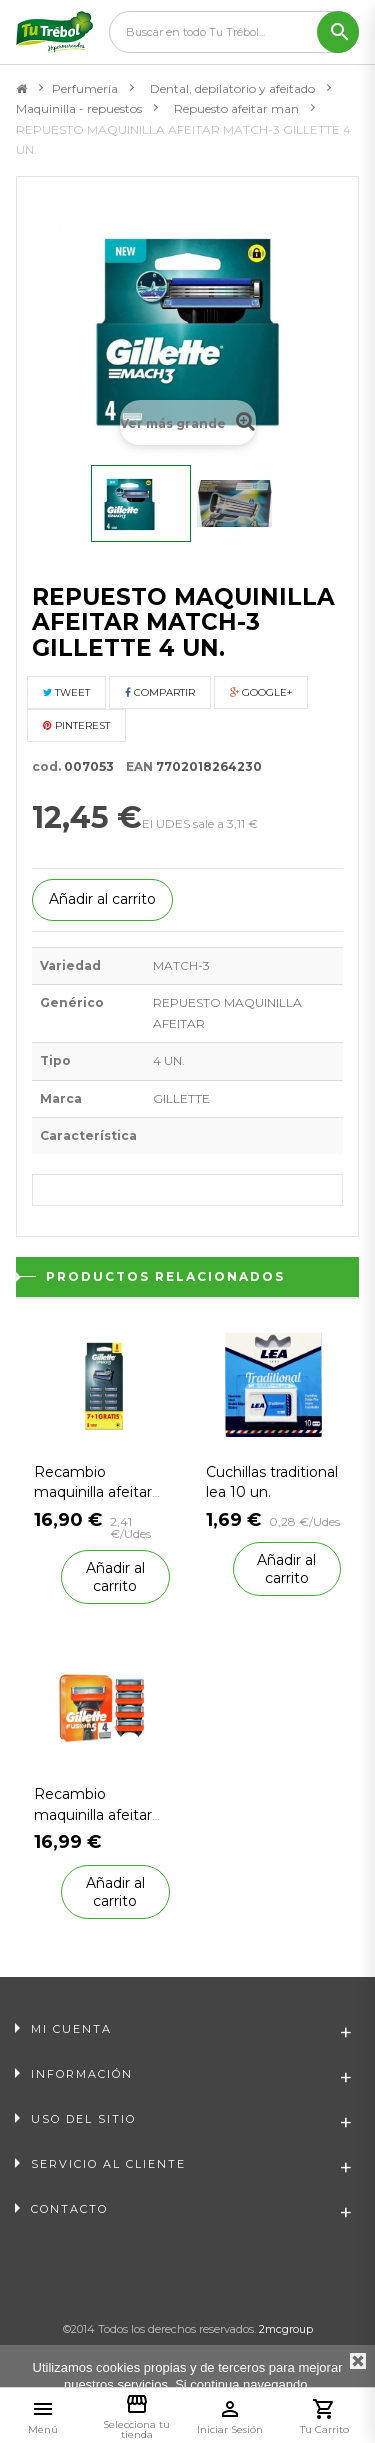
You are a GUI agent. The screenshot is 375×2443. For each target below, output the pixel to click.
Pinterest (76, 725)
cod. (46, 766)
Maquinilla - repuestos (79, 108)
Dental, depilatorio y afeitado (232, 88)
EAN (135, 766)
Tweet (66, 692)
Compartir (160, 692)
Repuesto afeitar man (236, 108)
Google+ (261, 692)
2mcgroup (286, 2329)
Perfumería (85, 88)
